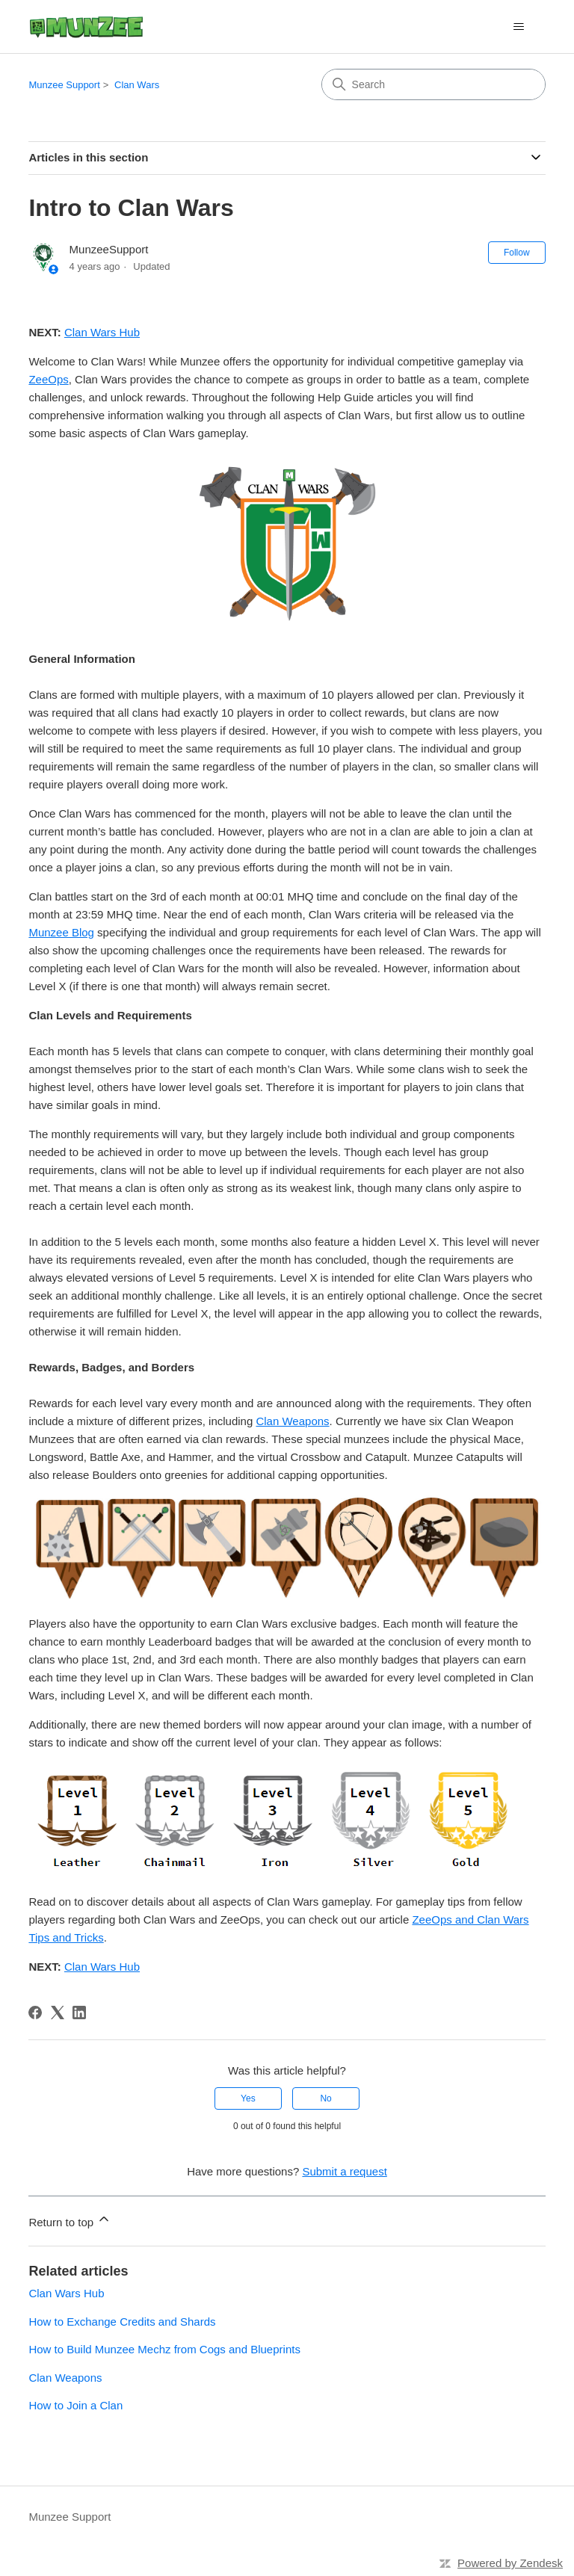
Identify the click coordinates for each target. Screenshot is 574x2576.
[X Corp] (57, 2012)
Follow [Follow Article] (517, 252)
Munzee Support (63, 84)
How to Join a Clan (75, 2405)
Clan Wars (136, 84)
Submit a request (344, 2171)
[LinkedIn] (79, 2012)
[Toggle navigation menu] (519, 27)
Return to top (69, 2219)
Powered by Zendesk (510, 2563)
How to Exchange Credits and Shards (121, 2321)
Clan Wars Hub (66, 2293)
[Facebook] (35, 2012)
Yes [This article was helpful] (248, 2098)
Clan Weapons (292, 1421)
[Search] (433, 84)
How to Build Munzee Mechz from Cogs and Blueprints (164, 2349)
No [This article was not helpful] (325, 2098)
